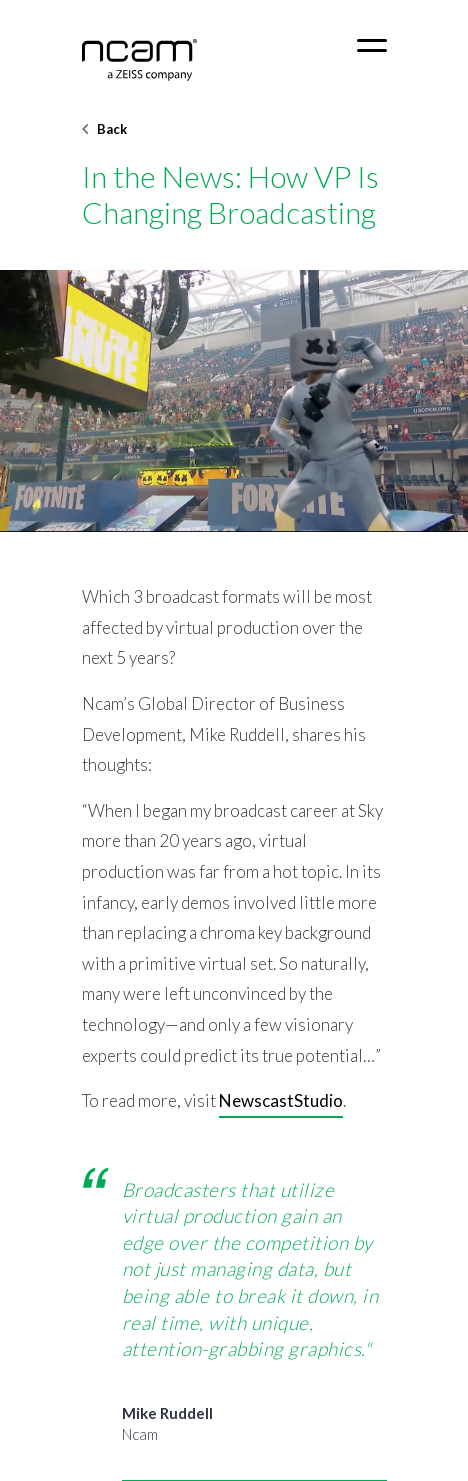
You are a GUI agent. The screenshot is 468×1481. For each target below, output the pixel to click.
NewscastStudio (281, 1100)
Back (104, 129)
